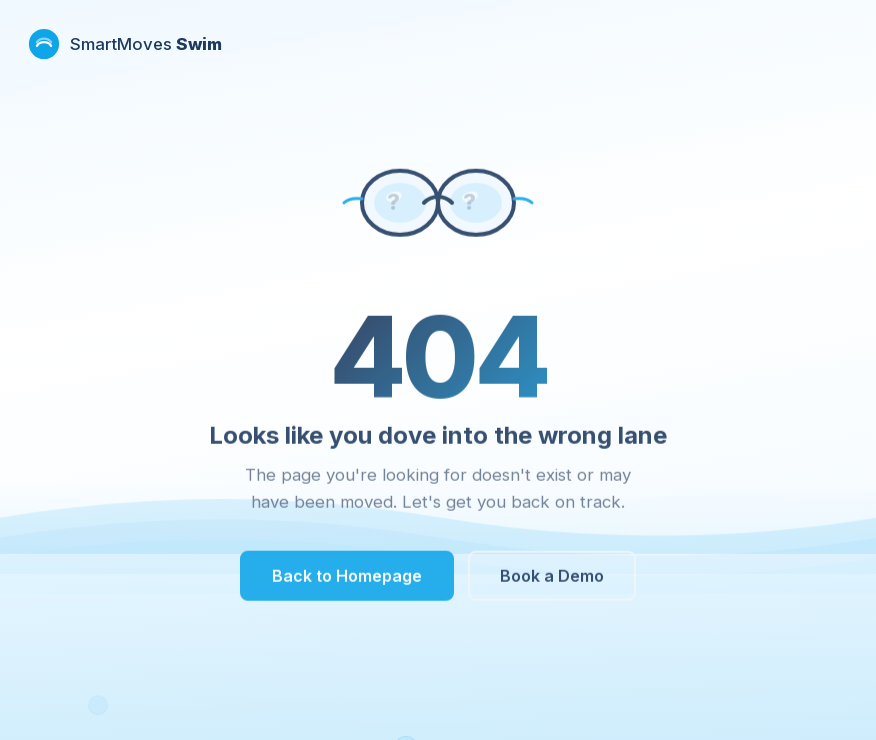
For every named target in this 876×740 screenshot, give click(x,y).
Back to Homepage (347, 579)
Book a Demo (552, 579)
